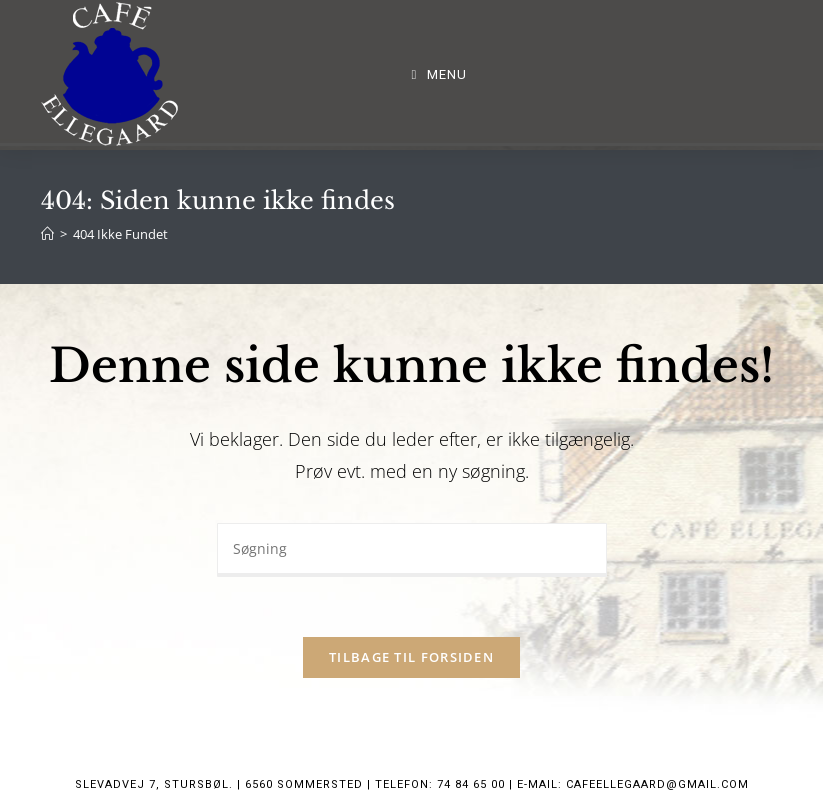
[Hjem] (47, 234)
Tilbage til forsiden (411, 657)
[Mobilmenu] (440, 75)
